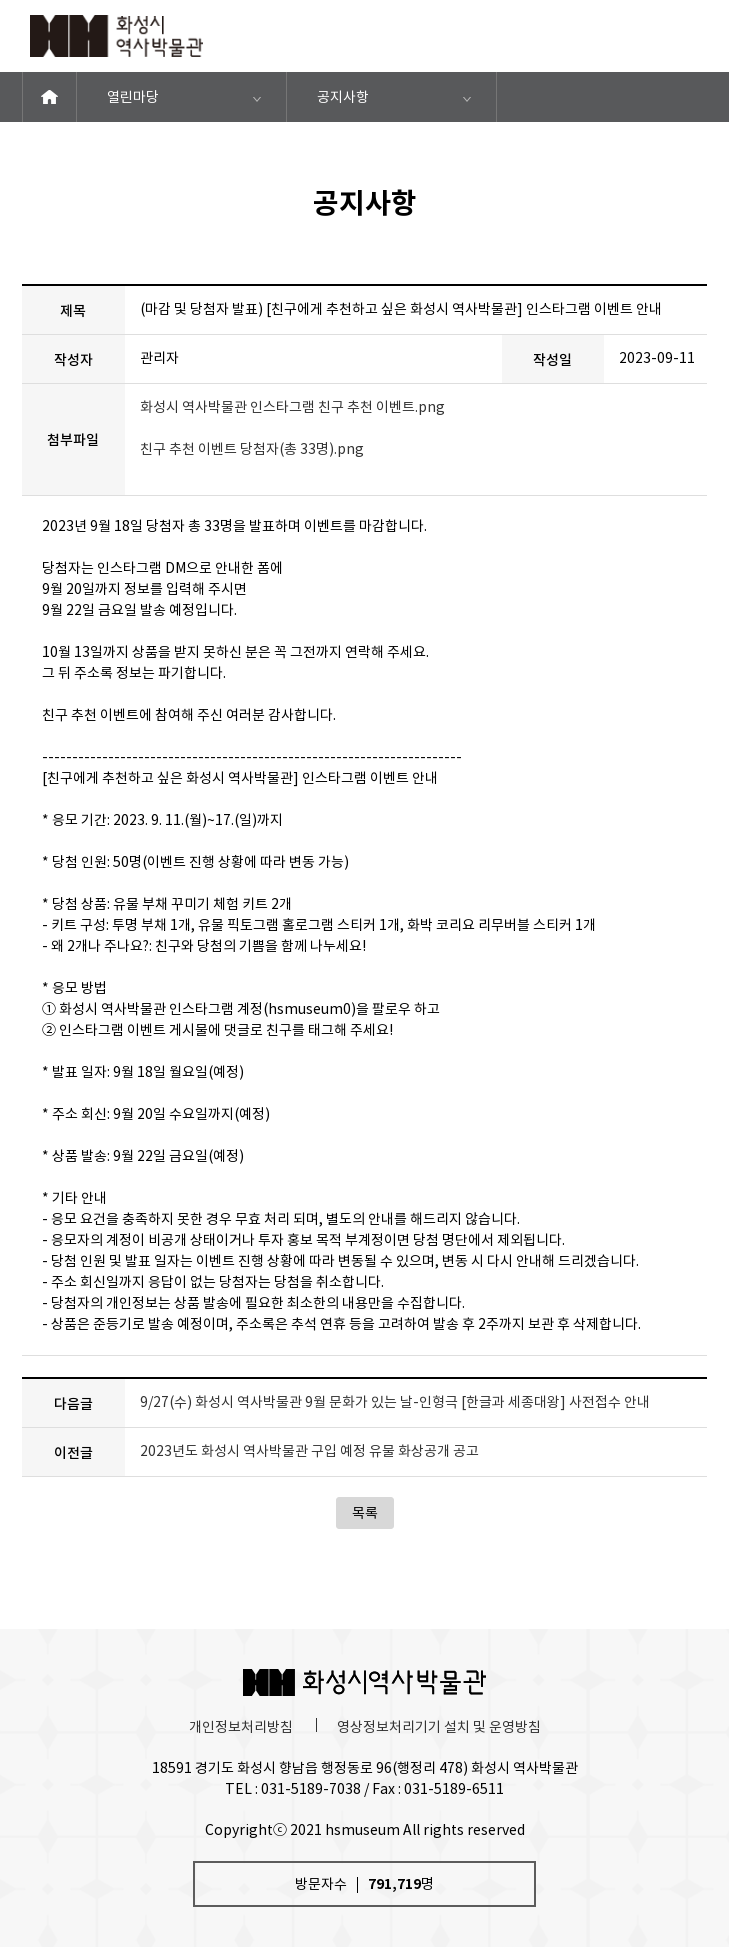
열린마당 (133, 97)
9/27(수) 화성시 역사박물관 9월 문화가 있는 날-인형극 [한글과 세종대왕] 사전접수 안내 (395, 1402)
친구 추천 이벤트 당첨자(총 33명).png (252, 449)
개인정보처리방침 (241, 1727)
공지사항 (343, 97)
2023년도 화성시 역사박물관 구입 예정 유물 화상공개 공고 (309, 1451)
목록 (365, 1513)
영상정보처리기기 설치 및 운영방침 (439, 1727)
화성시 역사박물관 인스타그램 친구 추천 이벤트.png (292, 407)
